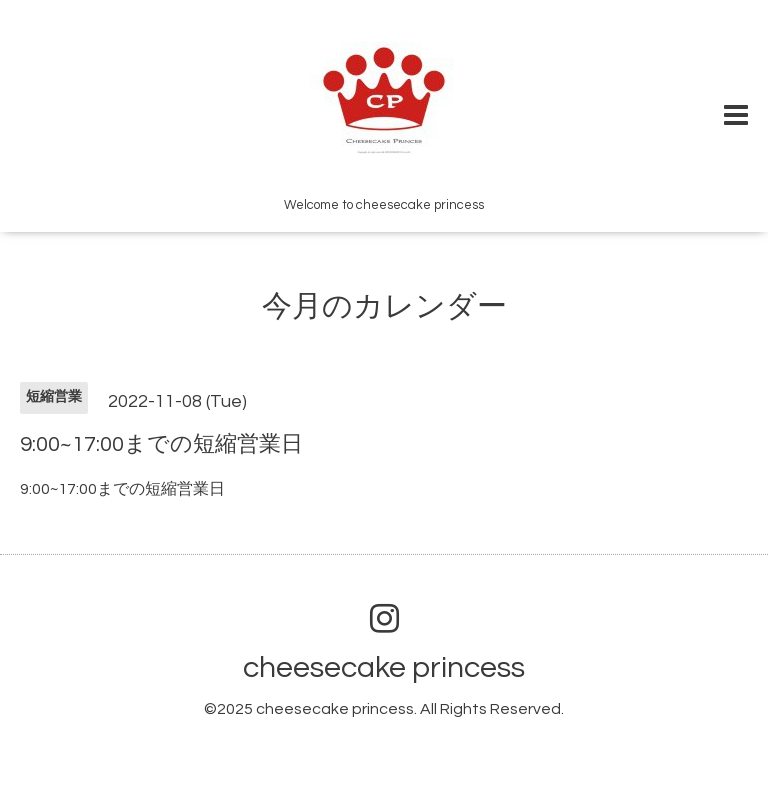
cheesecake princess (384, 667)
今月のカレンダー (384, 306)
